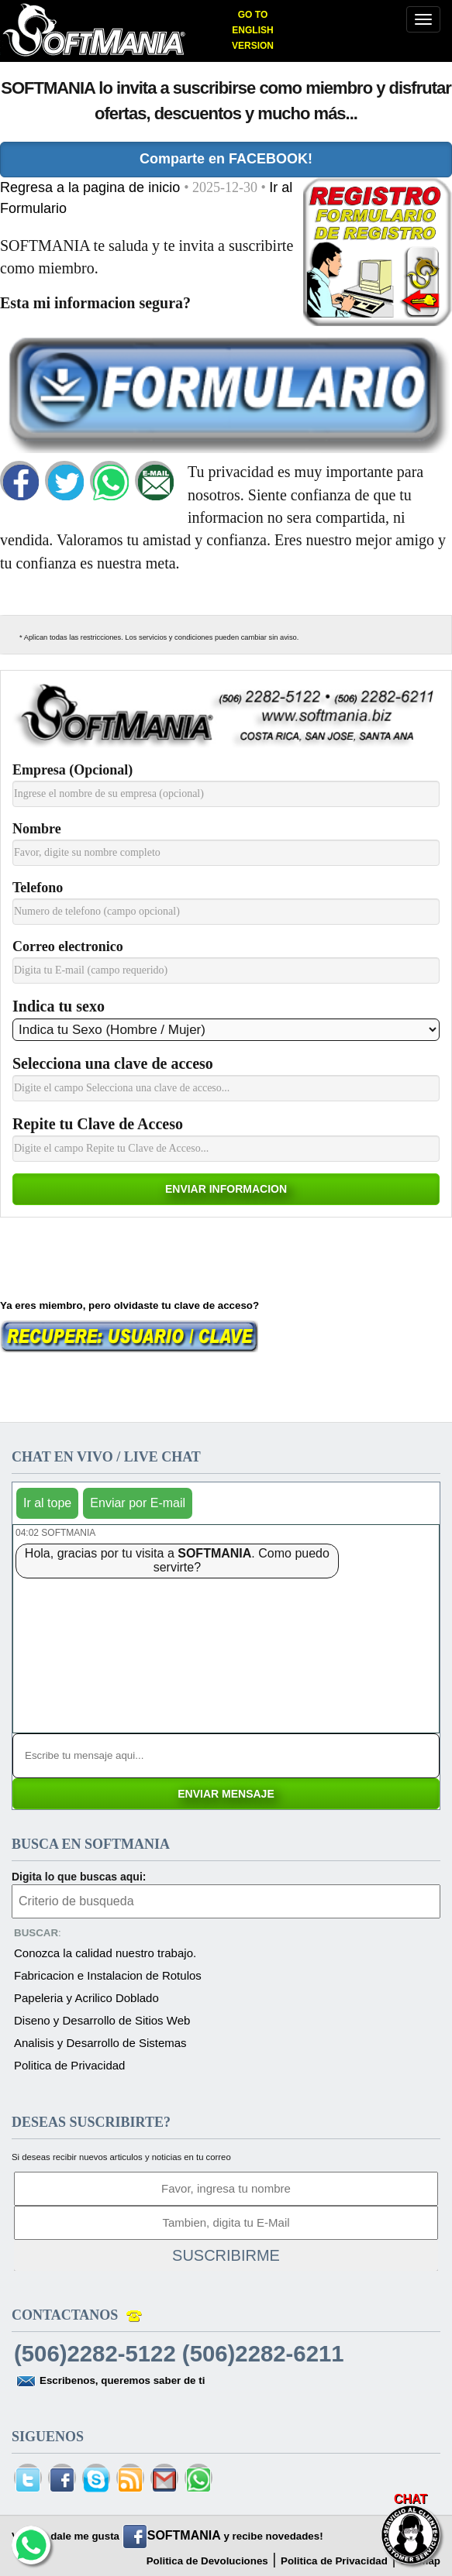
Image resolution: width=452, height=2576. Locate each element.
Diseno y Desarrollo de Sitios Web (102, 2020)
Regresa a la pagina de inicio (92, 187)
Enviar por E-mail (137, 1503)
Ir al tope (47, 1503)
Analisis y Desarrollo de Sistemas (100, 2042)
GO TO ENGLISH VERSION (253, 30)
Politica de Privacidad (69, 2065)
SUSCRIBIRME (226, 2255)
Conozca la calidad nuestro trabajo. (105, 1952)
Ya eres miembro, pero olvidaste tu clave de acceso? (129, 1305)
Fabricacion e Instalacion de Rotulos (108, 1975)
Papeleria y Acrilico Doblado (86, 1997)
